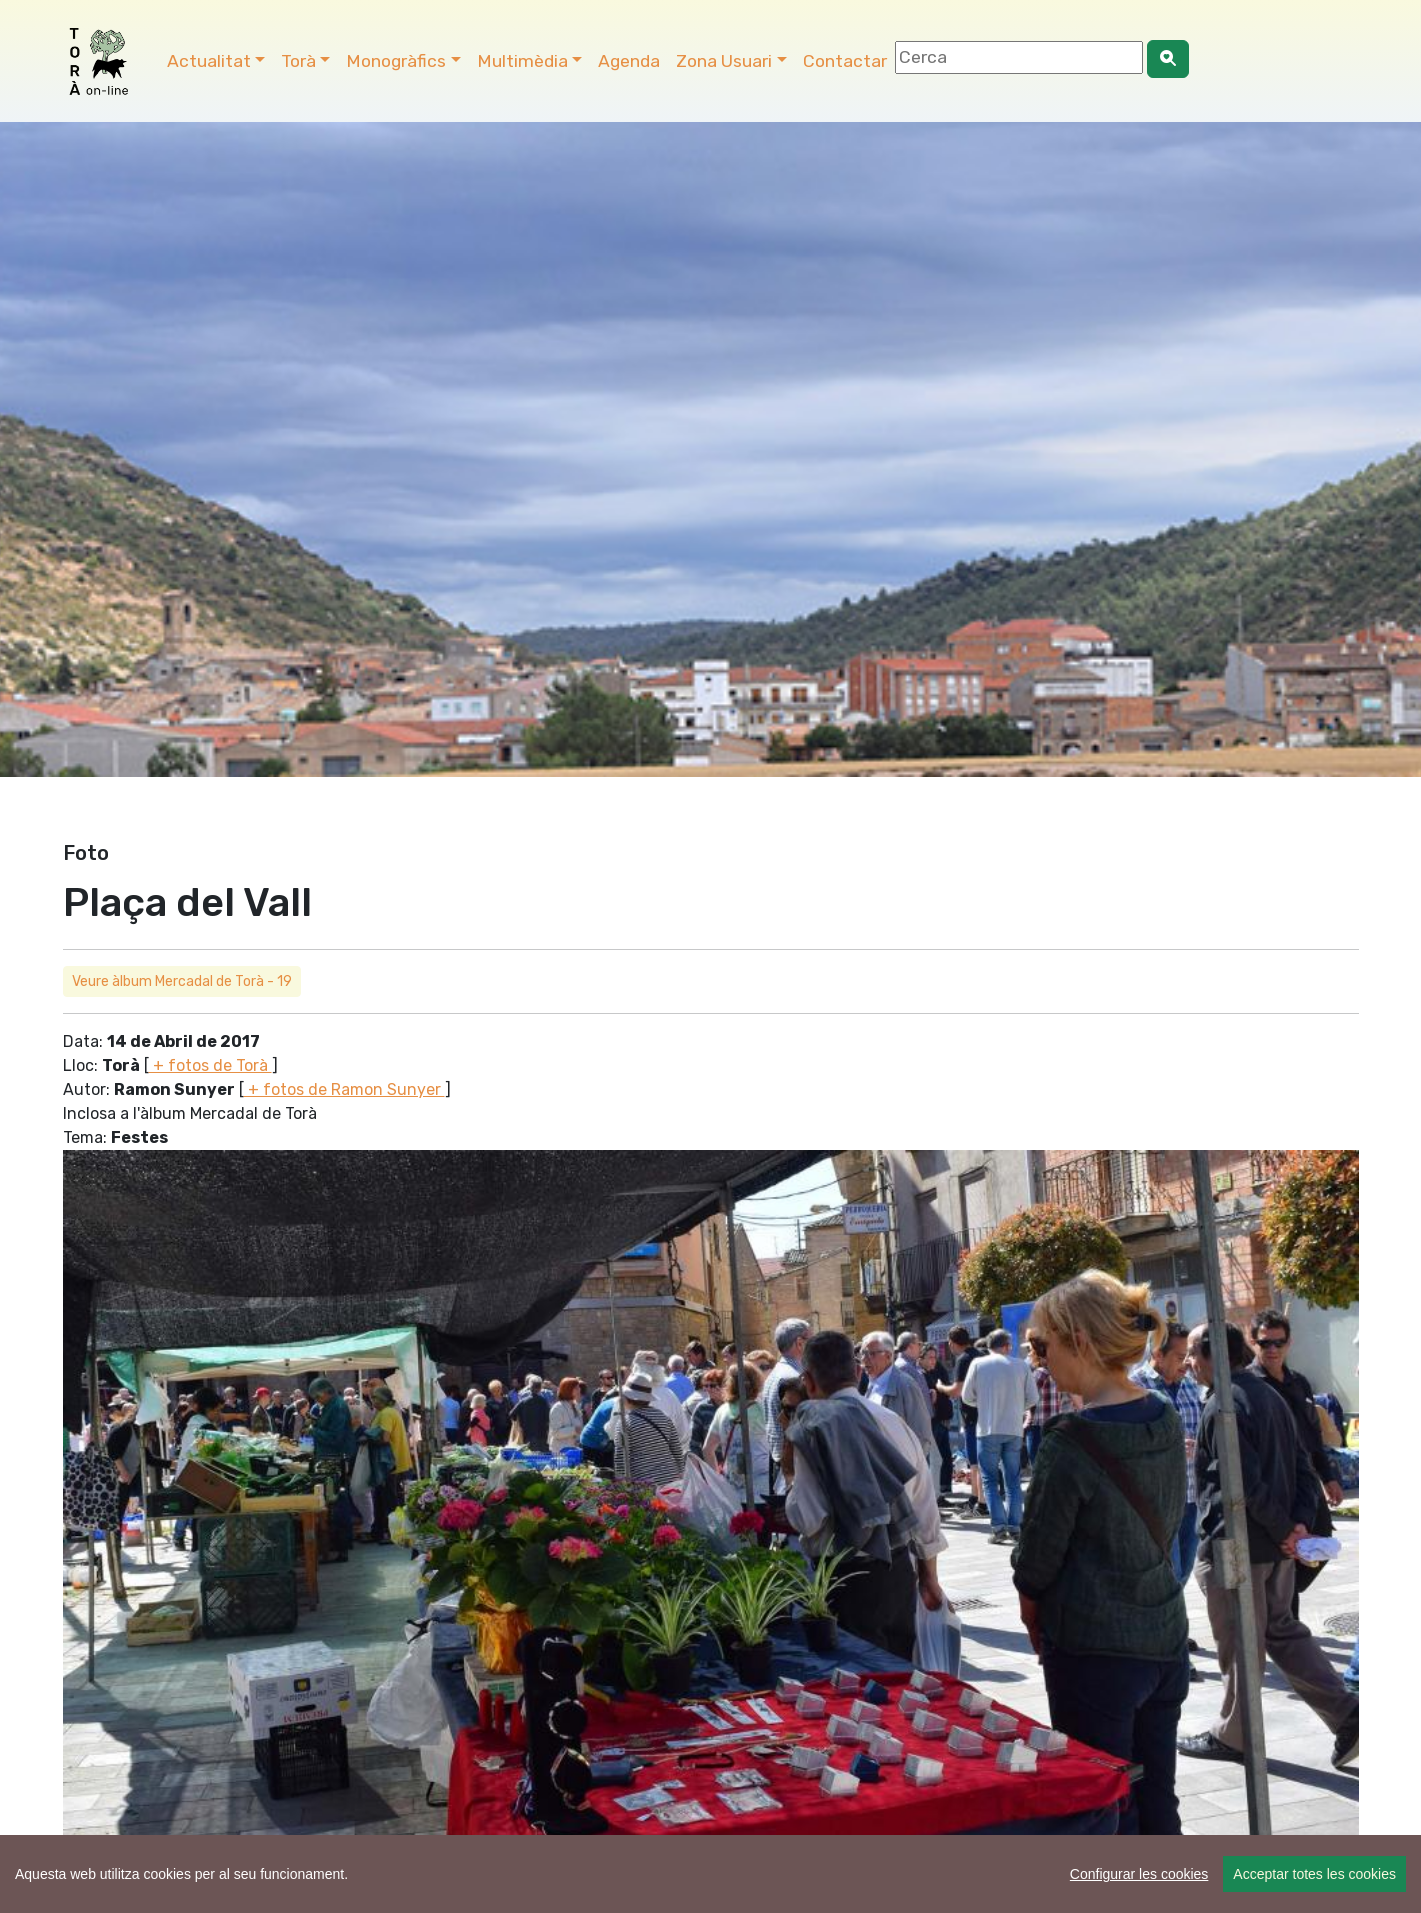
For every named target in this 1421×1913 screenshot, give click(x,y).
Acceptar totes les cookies (1314, 1874)
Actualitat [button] (209, 61)
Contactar (845, 61)
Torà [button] (298, 61)
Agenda (629, 61)
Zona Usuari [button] (724, 61)
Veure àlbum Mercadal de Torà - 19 (182, 981)
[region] (710, 1874)
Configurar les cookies (1139, 1874)
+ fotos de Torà (210, 1065)
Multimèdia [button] (522, 61)
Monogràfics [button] (396, 61)
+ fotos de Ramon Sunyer (344, 1089)
